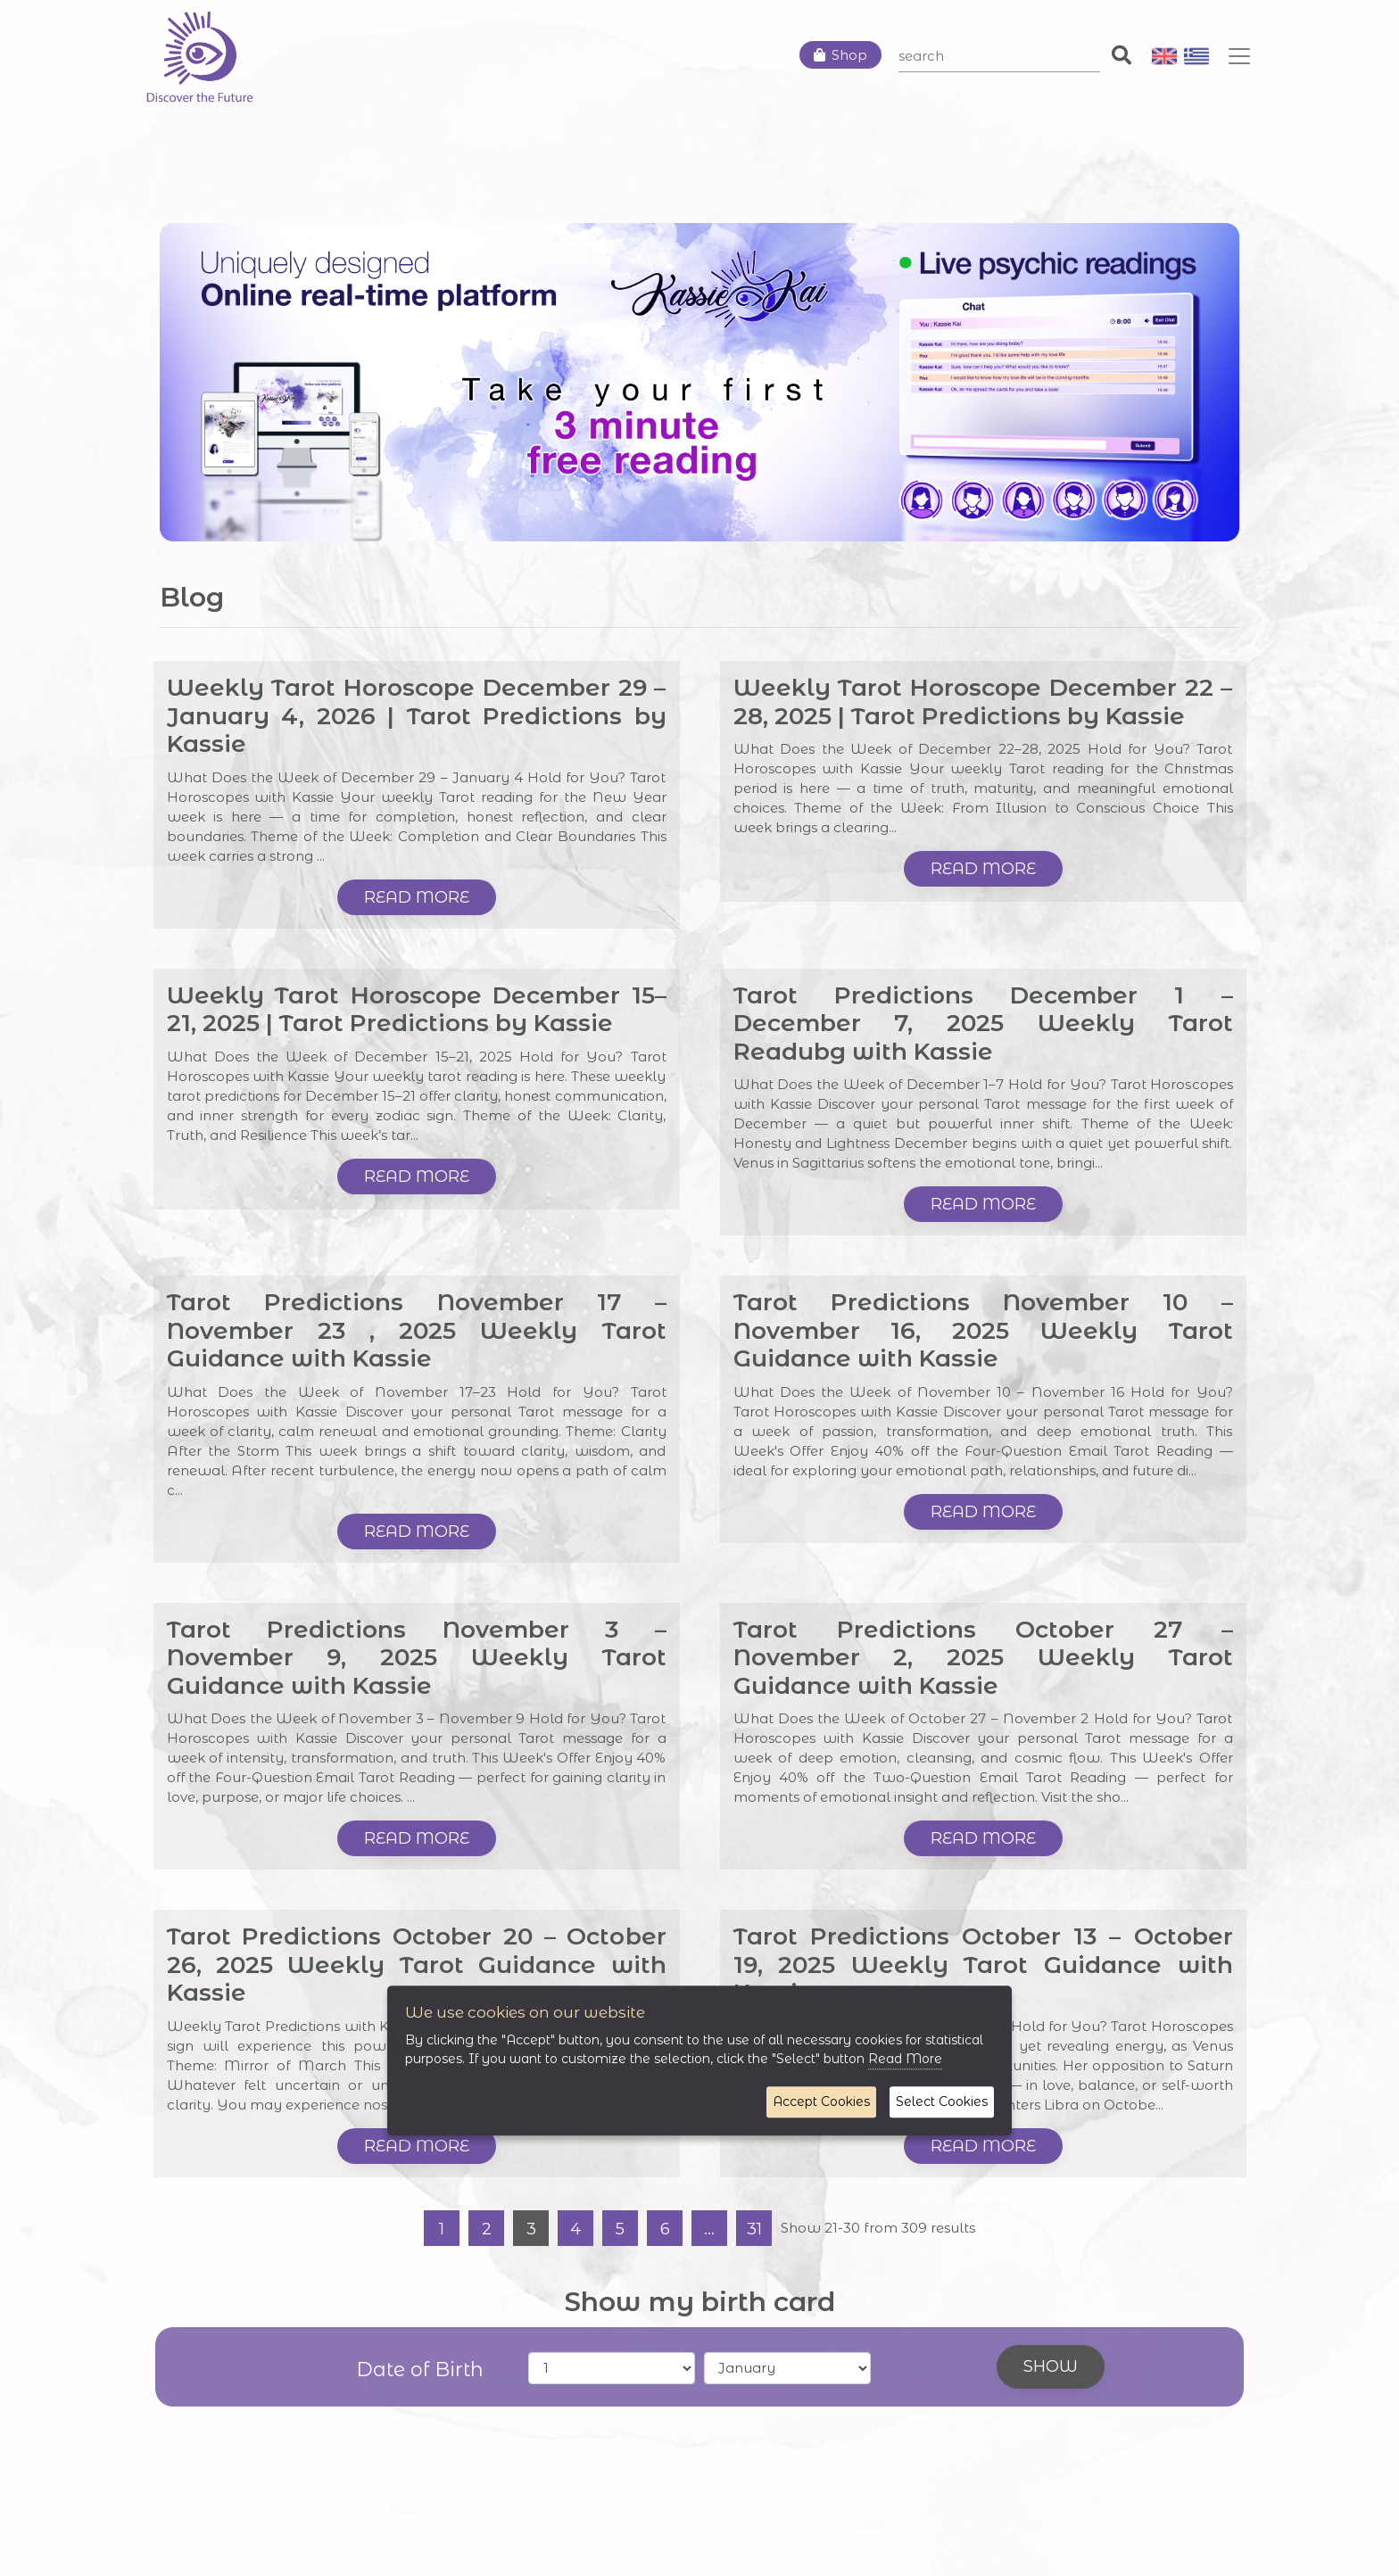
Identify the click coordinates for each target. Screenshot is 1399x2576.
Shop (849, 54)
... (709, 2229)
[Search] (999, 56)
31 (754, 2229)
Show (1050, 2366)
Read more (416, 897)
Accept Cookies (821, 2101)
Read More (905, 2059)
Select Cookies (942, 2101)
